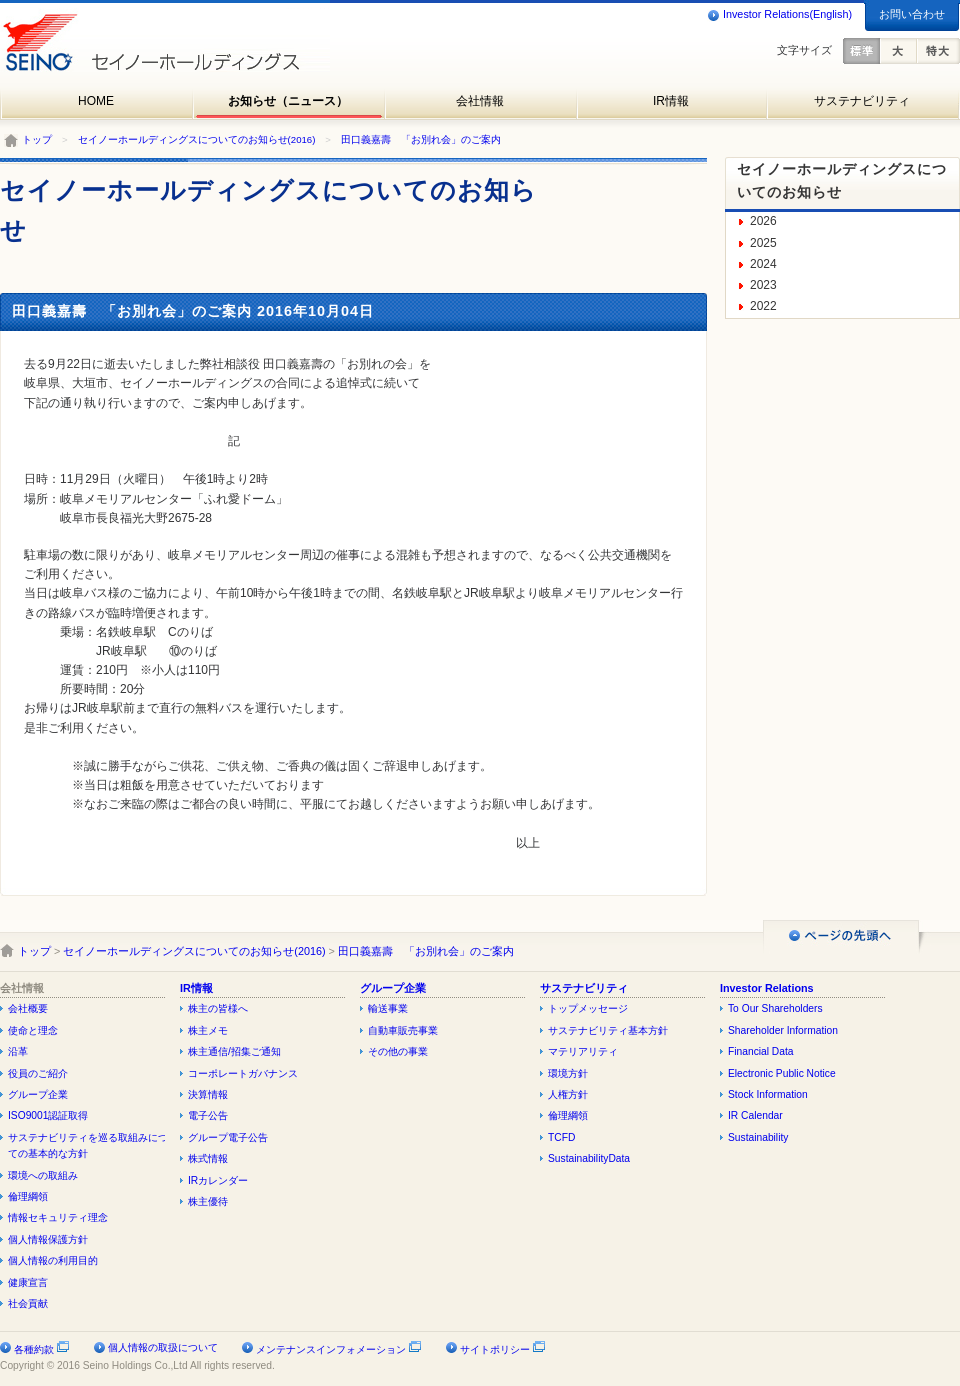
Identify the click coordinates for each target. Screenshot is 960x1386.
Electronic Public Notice (782, 1073)
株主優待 (208, 1201)
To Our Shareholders (775, 1008)
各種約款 (42, 1349)
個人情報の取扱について (163, 1347)
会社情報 (480, 101)
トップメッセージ (588, 1008)
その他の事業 (398, 1051)
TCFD (561, 1137)
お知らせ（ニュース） (288, 101)
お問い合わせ (912, 14)
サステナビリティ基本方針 (608, 1030)
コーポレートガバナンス (243, 1073)
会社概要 (28, 1008)
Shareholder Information (783, 1030)
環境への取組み (43, 1175)
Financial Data (761, 1051)
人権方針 (568, 1094)
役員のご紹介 (38, 1073)
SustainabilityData (589, 1158)
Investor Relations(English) (779, 15)
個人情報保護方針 (48, 1239)
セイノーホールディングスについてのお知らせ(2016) (197, 139)
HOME (96, 101)
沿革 (18, 1051)
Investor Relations (767, 988)
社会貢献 (28, 1303)
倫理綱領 (28, 1196)
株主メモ (208, 1030)
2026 (763, 221)
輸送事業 (388, 1008)
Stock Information (768, 1094)
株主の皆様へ (218, 1008)
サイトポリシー (503, 1349)
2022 (763, 306)
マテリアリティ (583, 1051)
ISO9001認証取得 (48, 1115)
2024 (763, 264)
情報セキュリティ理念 (58, 1217)
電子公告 (208, 1115)
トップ (37, 139)
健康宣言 (28, 1282)
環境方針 (568, 1073)
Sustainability (758, 1137)
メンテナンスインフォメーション (339, 1349)
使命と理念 (33, 1030)
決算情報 (208, 1094)
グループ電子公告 (228, 1137)
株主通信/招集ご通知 (234, 1051)
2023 (763, 285)
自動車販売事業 (403, 1030)
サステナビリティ (862, 101)
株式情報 (208, 1158)
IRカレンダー (218, 1180)
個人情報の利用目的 (53, 1260)
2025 (763, 243)
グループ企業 (38, 1094)
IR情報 (671, 101)
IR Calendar (755, 1115)
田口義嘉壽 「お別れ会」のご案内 (421, 139)
